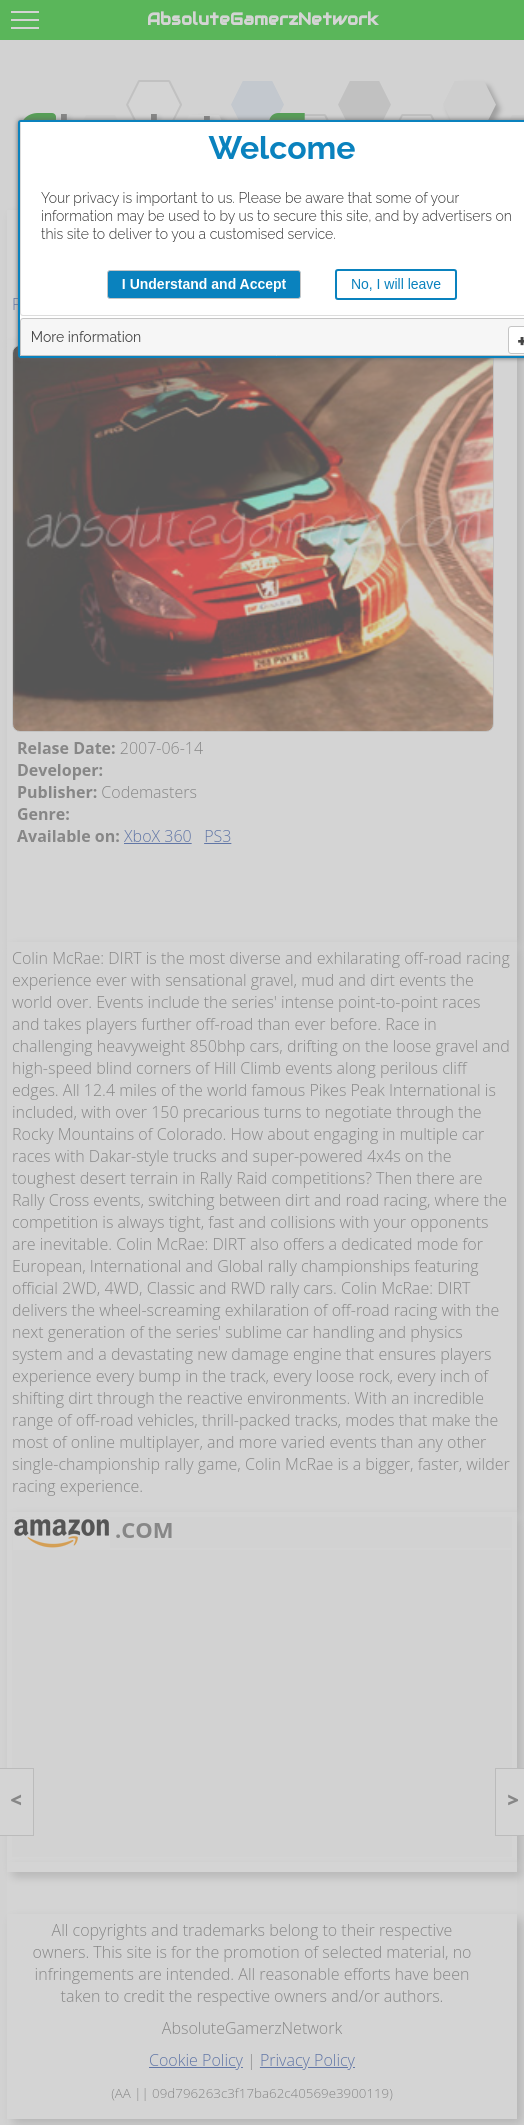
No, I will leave (396, 284)
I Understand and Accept (204, 284)
